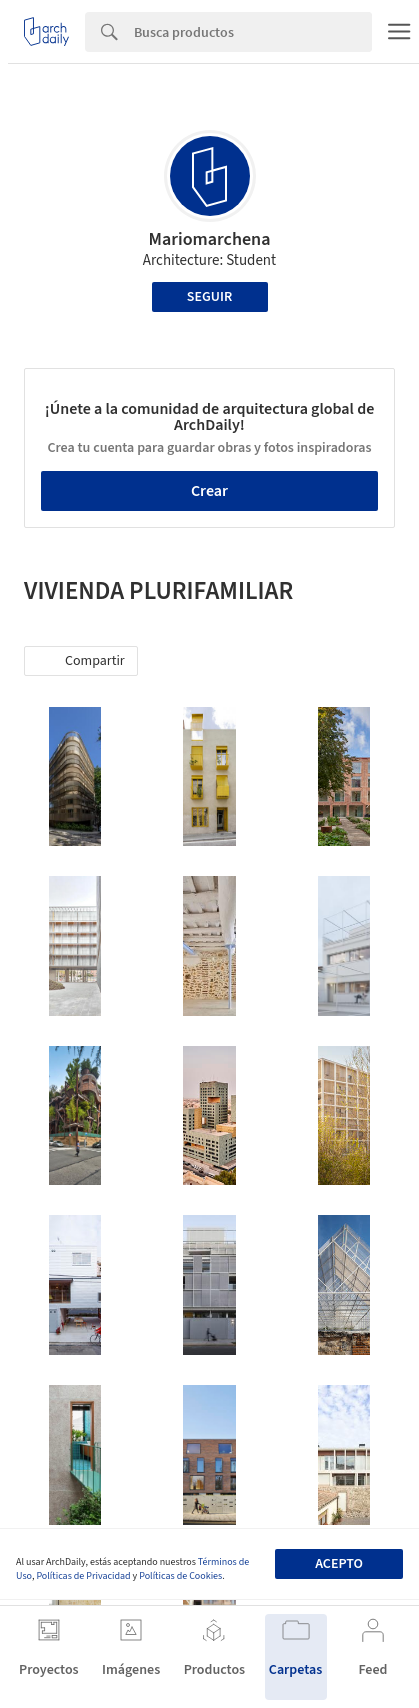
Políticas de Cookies (180, 1576)
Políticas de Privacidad (83, 1576)
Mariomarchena (210, 239)
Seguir (209, 297)
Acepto (339, 1564)
